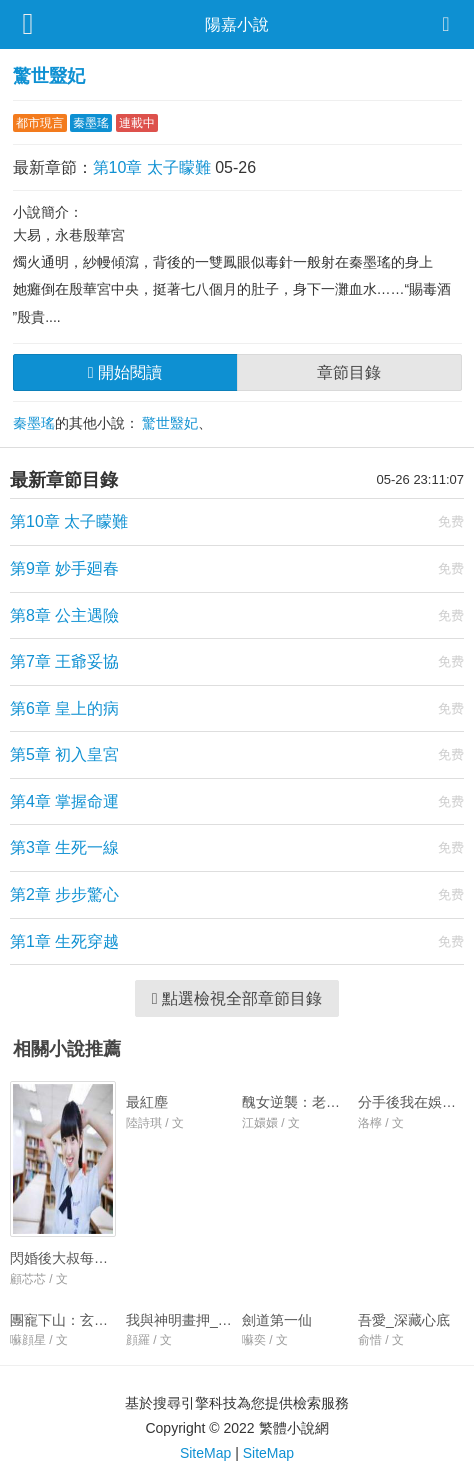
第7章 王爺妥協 (64, 661)
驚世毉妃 (49, 76)
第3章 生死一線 (64, 847)
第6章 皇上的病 (64, 708)
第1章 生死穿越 (64, 941)
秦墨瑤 (91, 123)
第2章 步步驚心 (64, 894)
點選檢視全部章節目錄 (237, 998)
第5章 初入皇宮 (64, 754)
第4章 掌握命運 (64, 801)
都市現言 (40, 123)
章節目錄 (349, 372)
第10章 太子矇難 (152, 167)
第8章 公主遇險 (64, 615)
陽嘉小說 (237, 24)
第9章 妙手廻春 (64, 568)
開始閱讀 (125, 372)
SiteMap (205, 1453)
